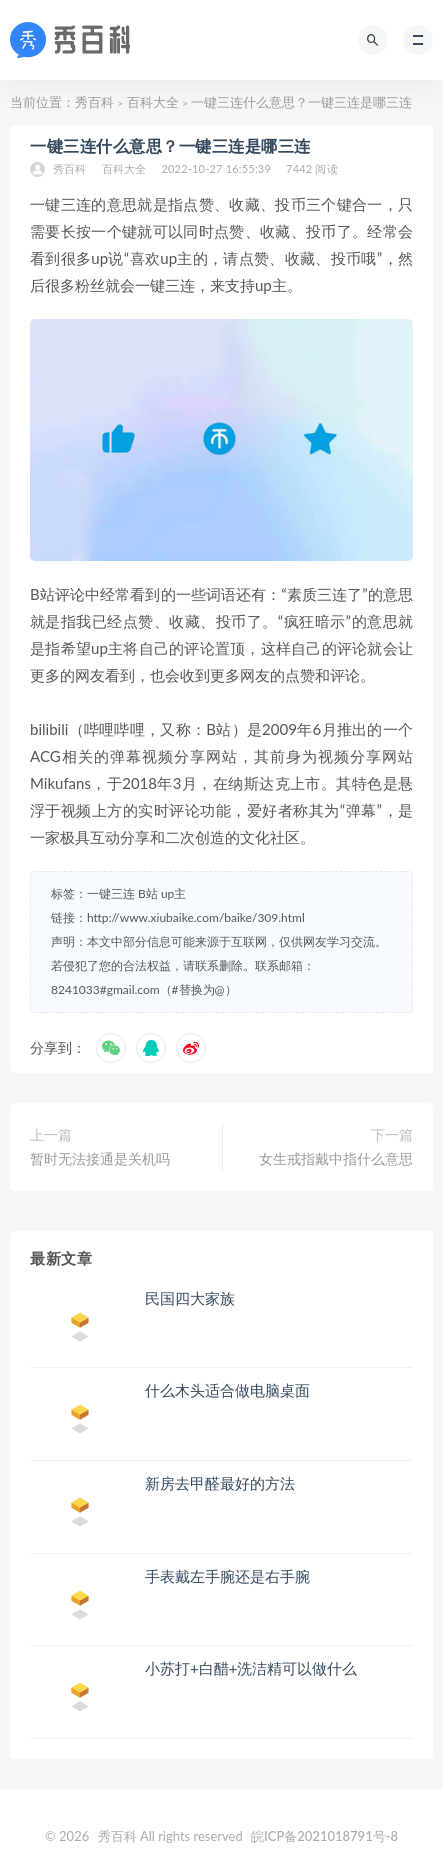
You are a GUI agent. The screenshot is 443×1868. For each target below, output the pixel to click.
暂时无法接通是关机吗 (100, 1158)
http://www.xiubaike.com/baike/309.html (196, 917)
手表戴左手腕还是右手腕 (227, 1576)
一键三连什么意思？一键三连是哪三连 (170, 145)
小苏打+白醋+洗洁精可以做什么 (251, 1668)
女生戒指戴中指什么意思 (336, 1158)
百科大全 (153, 102)
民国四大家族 (190, 1298)
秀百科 (94, 102)
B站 (148, 893)
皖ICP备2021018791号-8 (324, 1836)
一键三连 (111, 893)
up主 (173, 893)
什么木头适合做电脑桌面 (227, 1390)
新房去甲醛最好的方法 (220, 1483)
